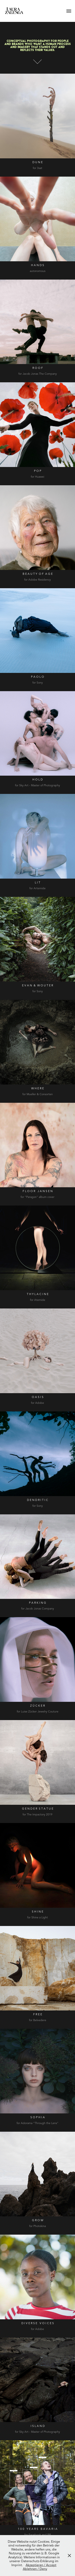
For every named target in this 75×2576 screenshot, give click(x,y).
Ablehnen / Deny (35, 2569)
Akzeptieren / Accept (41, 2565)
